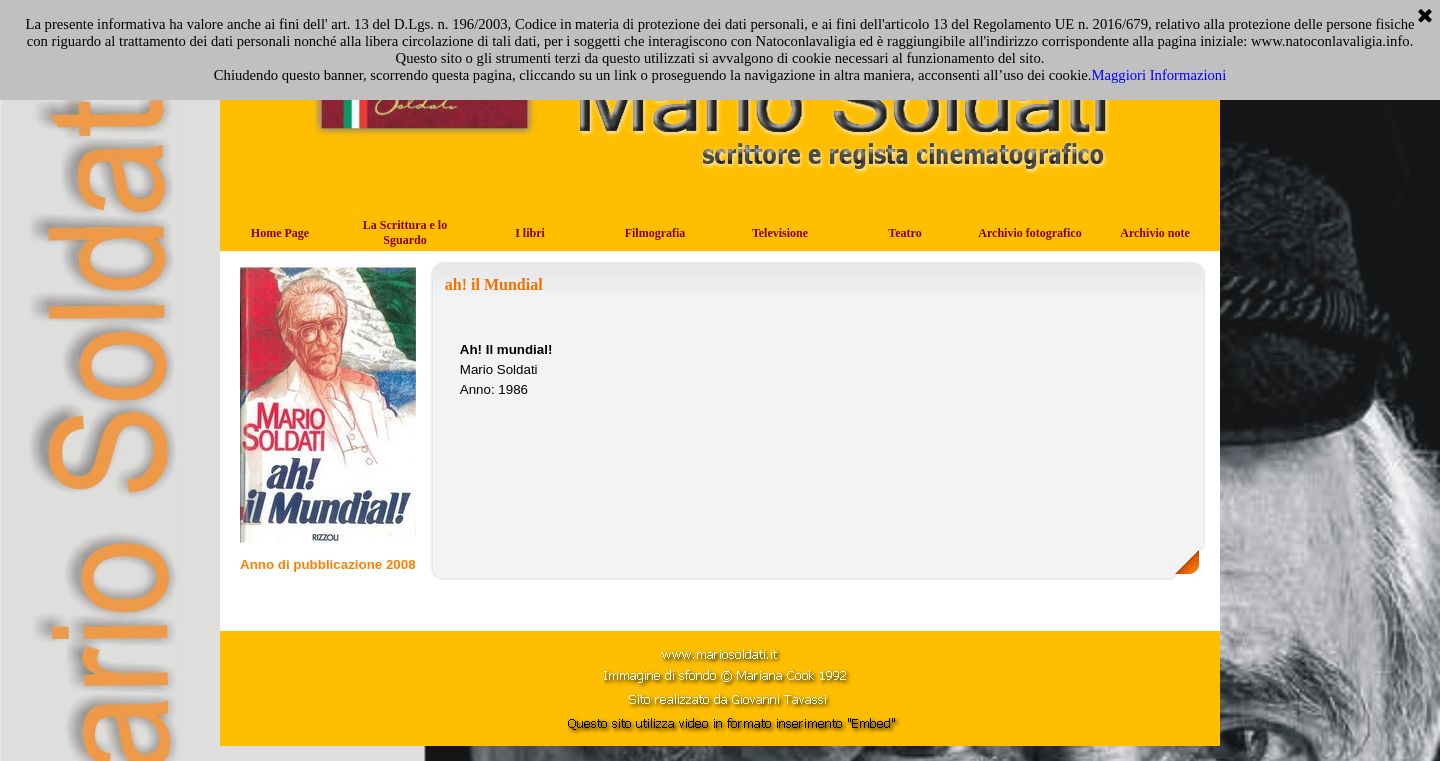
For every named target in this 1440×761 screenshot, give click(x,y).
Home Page (280, 233)
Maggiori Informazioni (1158, 75)
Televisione (780, 233)
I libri (530, 233)
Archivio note (1154, 233)
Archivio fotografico (1029, 233)
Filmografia (655, 233)
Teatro (904, 233)
